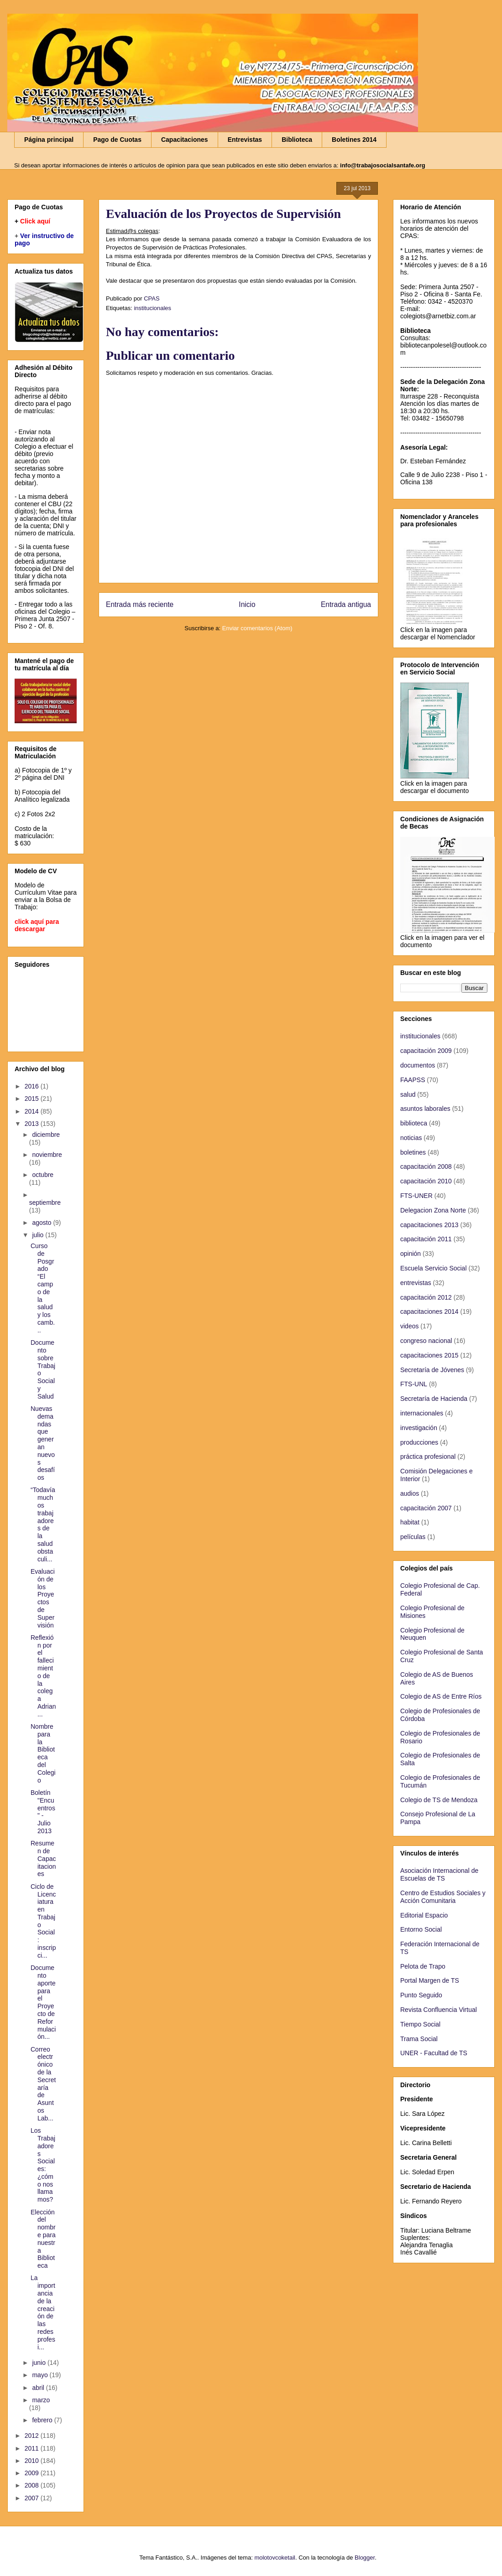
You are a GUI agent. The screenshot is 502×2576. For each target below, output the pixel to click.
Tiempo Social (420, 2024)
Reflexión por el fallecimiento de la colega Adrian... (43, 1676)
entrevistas (415, 1282)
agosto (42, 1222)
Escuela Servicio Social (433, 1268)
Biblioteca (297, 139)
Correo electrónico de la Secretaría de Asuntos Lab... (43, 2084)
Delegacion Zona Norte (433, 1210)
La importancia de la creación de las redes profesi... (43, 2312)
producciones (419, 1442)
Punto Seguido (421, 1995)
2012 (33, 2435)
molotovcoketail (274, 2557)
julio (38, 1235)
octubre (42, 1174)
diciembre (46, 1134)
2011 (33, 2448)
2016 (33, 1086)
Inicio (247, 604)
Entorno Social (421, 1929)
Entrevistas (245, 139)
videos (409, 1326)
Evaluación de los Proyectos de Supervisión (43, 1598)
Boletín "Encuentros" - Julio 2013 (43, 1812)
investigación (418, 1427)
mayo (40, 2375)
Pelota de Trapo (422, 1966)
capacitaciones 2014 (429, 1311)
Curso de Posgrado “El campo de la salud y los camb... (43, 1288)
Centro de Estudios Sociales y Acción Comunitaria (443, 1896)
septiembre (45, 1202)
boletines (413, 1152)
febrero (43, 2420)
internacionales (421, 1413)
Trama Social (419, 2038)
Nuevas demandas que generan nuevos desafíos (43, 1443)
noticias (411, 1137)
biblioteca (413, 1123)
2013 (33, 1123)
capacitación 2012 (426, 1297)
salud (407, 1094)
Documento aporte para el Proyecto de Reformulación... (43, 2002)
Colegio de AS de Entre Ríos (440, 1696)
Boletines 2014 (354, 139)
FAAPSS (412, 1079)
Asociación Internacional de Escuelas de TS (439, 1874)
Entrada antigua (346, 604)
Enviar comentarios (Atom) (257, 628)
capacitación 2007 (426, 1508)
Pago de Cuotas (117, 139)
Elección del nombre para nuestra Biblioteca (43, 2239)
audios (409, 1493)
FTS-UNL (413, 1384)
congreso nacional (426, 1340)
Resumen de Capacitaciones (43, 1858)
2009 (33, 2473)
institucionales (152, 308)
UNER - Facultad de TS (433, 2053)
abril (39, 2387)
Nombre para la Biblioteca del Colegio (43, 1753)
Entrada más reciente (139, 604)
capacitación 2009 (426, 1050)
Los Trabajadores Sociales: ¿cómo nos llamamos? (43, 2165)
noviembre (47, 1154)
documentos (417, 1065)
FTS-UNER (416, 1195)
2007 (33, 2498)
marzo (41, 2400)
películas (412, 1536)
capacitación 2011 (426, 1239)
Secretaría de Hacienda (433, 1398)
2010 (33, 2460)
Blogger (365, 2557)
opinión (410, 1253)
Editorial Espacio (424, 1915)
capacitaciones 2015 (429, 1355)
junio (39, 2362)
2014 (33, 1111)
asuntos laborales (425, 1108)
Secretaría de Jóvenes (432, 1370)
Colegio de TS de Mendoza (438, 1800)
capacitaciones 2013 (429, 1224)
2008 (33, 2485)
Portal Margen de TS (429, 1980)
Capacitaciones (184, 139)
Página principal (48, 139)
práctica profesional (427, 1456)
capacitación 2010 (426, 1181)
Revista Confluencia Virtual (438, 2009)
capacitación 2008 (426, 1166)
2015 (33, 1098)
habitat (409, 1522)
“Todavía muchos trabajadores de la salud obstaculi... (43, 1524)
